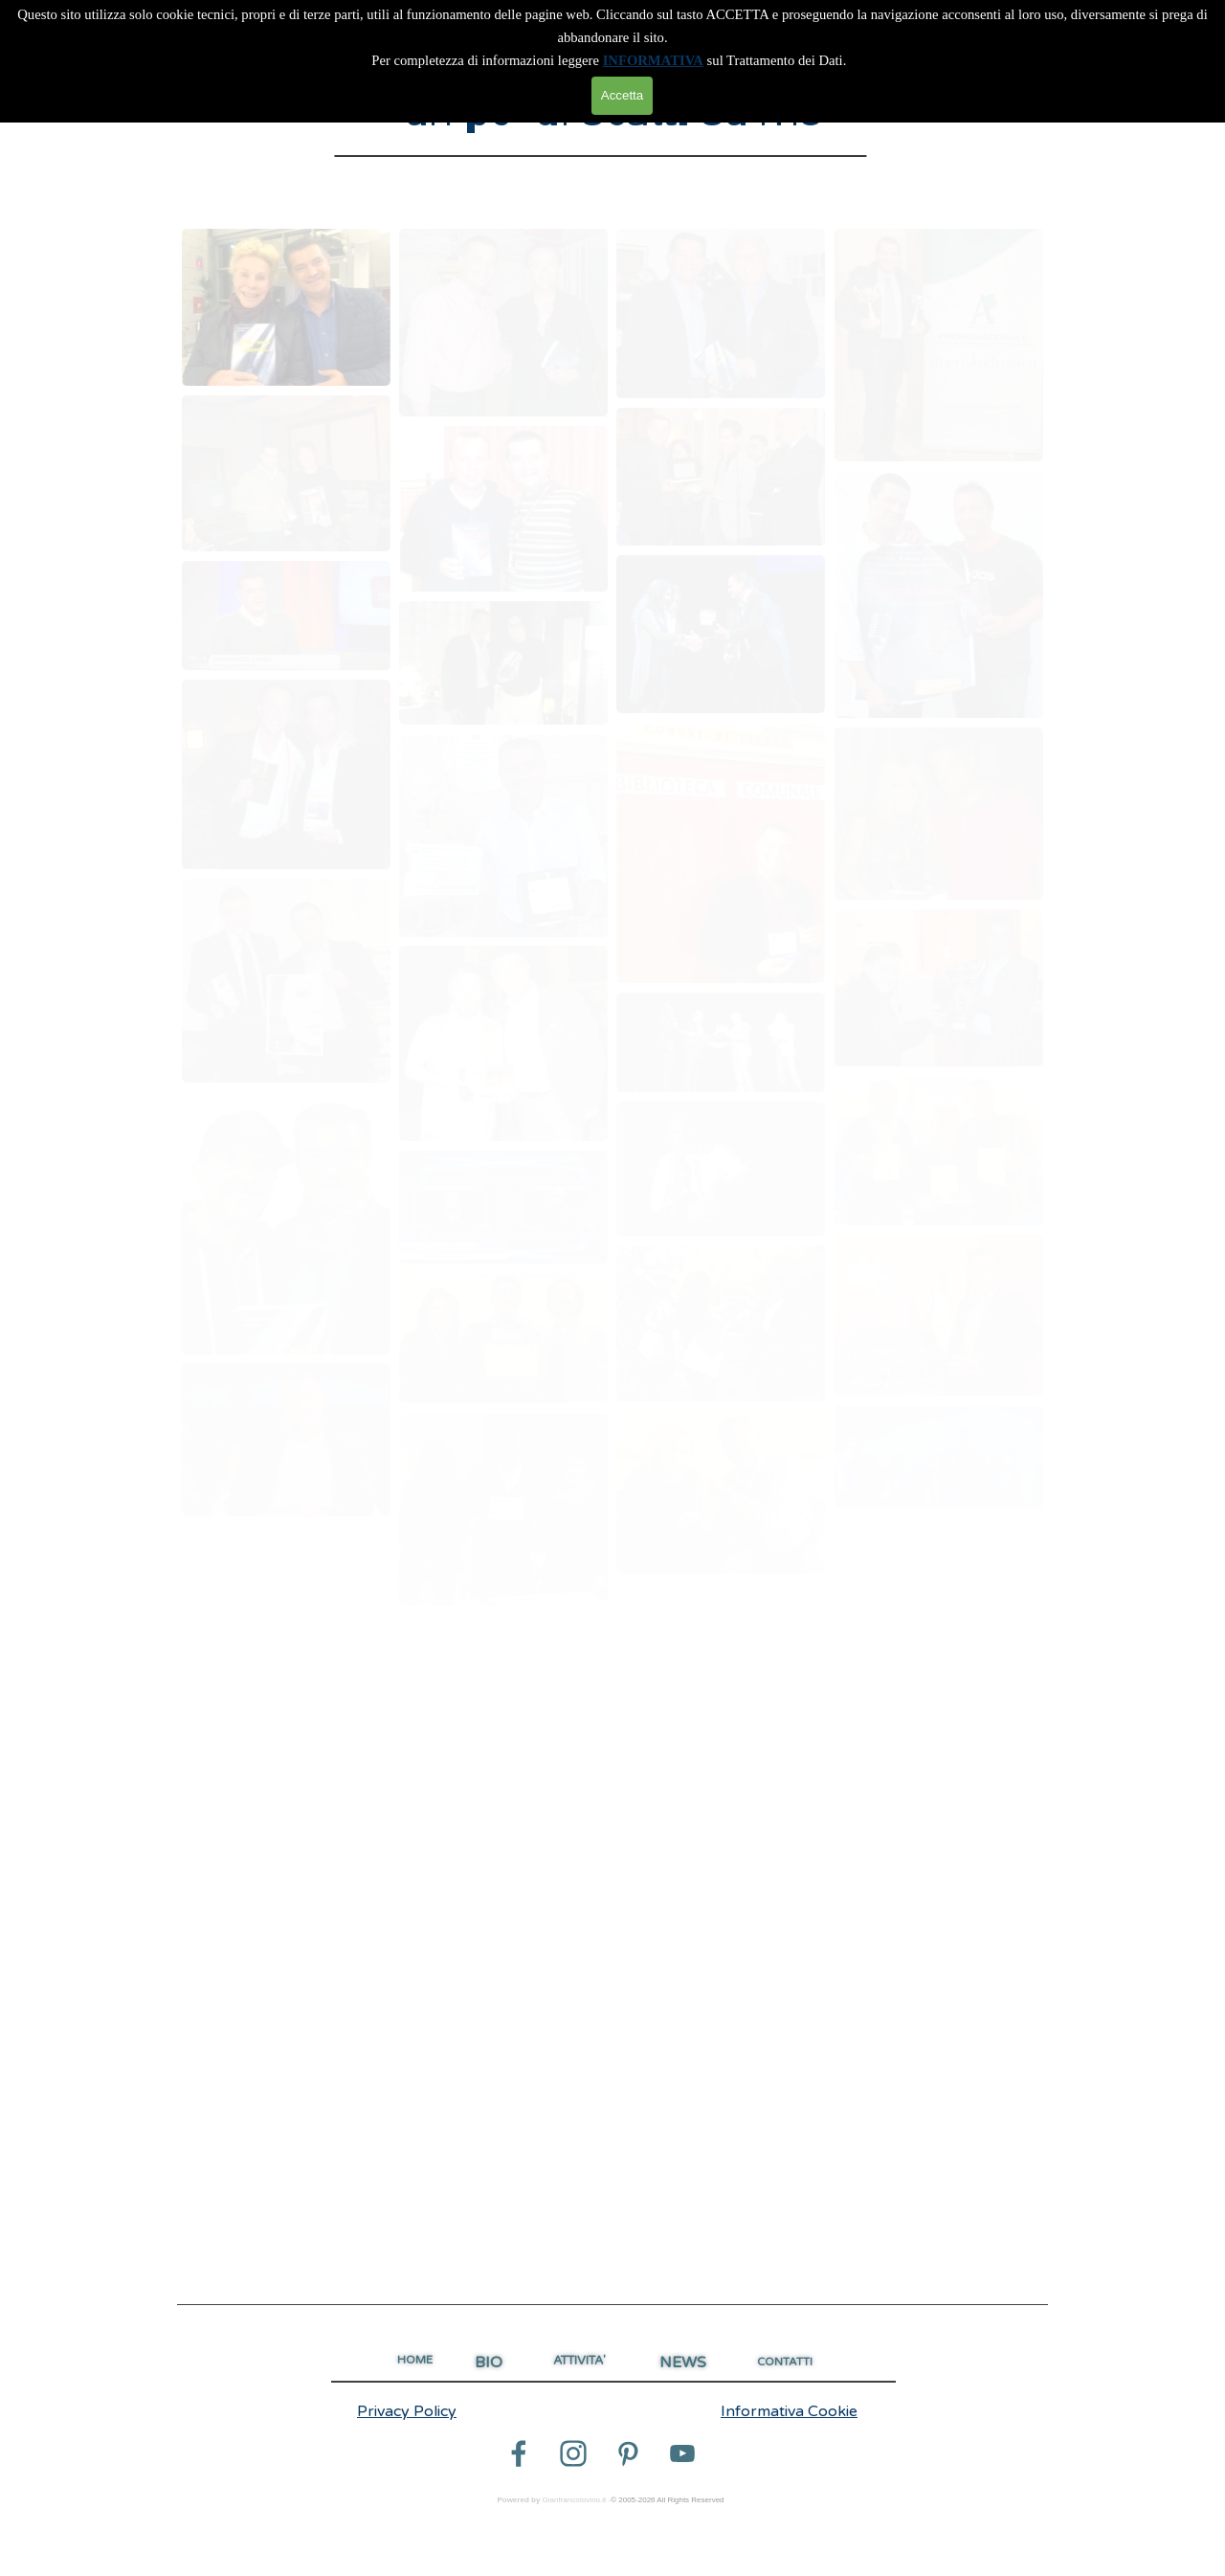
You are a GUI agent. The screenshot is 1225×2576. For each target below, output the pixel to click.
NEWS (682, 2362)
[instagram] (573, 2453)
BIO (488, 2362)
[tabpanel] (612, 2304)
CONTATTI (785, 2361)
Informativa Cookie (789, 2411)
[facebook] (519, 2453)
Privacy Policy (407, 2411)
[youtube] (682, 2453)
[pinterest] (628, 2453)
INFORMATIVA (653, 60)
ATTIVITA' (579, 2360)
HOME (415, 2359)
